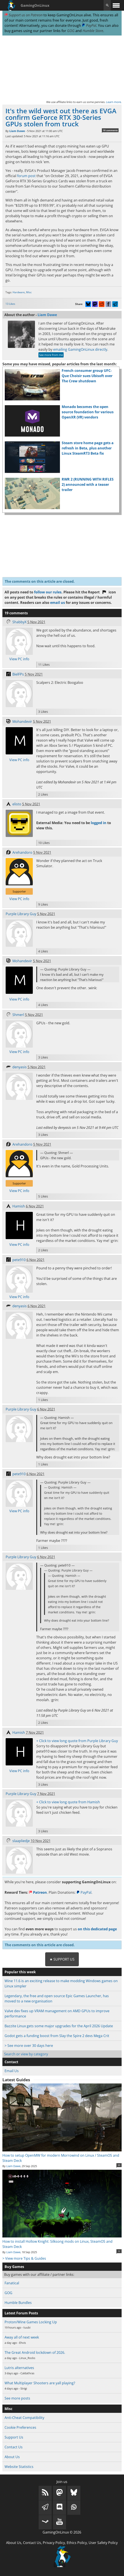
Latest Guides (16, 2079)
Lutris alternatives (19, 2367)
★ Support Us (62, 1959)
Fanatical (12, 2283)
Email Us (12, 2070)
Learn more (113, 102)
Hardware (19, 292)
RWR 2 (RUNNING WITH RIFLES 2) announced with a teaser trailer (88, 484)
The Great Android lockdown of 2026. (35, 2352)
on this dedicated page (97, 1929)
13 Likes (10, 304)
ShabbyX (19, 622)
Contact (11, 2061)
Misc (29, 292)
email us (57, 602)
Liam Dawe (17, 131)
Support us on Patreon (24, 15)
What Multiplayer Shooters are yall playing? (40, 2383)
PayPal (89, 25)
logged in (98, 822)
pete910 (19, 1259)
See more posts (17, 2398)
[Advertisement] (61, 67)
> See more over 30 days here (29, 2045)
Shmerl (18, 1014)
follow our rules (47, 592)
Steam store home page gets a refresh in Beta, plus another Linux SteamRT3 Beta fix (88, 448)
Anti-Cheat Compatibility (24, 2417)
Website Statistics (19, 2466)
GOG (70, 30)
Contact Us (14, 2447)
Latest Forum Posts (21, 2313)
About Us (12, 2456)
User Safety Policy (103, 2542)
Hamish (18, 1206)
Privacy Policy (54, 2542)
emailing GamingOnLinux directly (80, 349)
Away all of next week (22, 2337)
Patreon (38, 1892)
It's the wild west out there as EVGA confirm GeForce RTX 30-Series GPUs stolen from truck (60, 117)
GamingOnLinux (35, 5)
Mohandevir (22, 721)
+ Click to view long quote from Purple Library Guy (77, 1740)
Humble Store (93, 30)
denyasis (19, 1067)
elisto (16, 804)
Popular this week (20, 1972)
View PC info (19, 659)
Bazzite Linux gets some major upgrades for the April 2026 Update (59, 2026)
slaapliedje (21, 1840)
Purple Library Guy (21, 913)
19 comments (110, 130)
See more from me (51, 355)
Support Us (14, 2437)
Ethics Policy (77, 2542)
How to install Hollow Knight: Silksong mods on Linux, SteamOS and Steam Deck (61, 2241)
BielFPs (18, 674)
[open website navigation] (116, 5)
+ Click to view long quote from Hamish (68, 1802)
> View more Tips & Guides (24, 2258)
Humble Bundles (18, 2302)
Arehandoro (22, 852)
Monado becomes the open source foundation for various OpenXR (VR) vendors (88, 412)
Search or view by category (26, 2054)
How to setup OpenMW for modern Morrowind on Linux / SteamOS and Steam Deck (61, 2155)
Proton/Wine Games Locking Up (31, 2322)
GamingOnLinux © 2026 (62, 2532)
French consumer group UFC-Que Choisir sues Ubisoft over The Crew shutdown (87, 375)
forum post (26, 175)
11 (119, 2165)
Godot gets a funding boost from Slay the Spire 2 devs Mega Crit (57, 2035)
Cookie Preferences (20, 2427)
